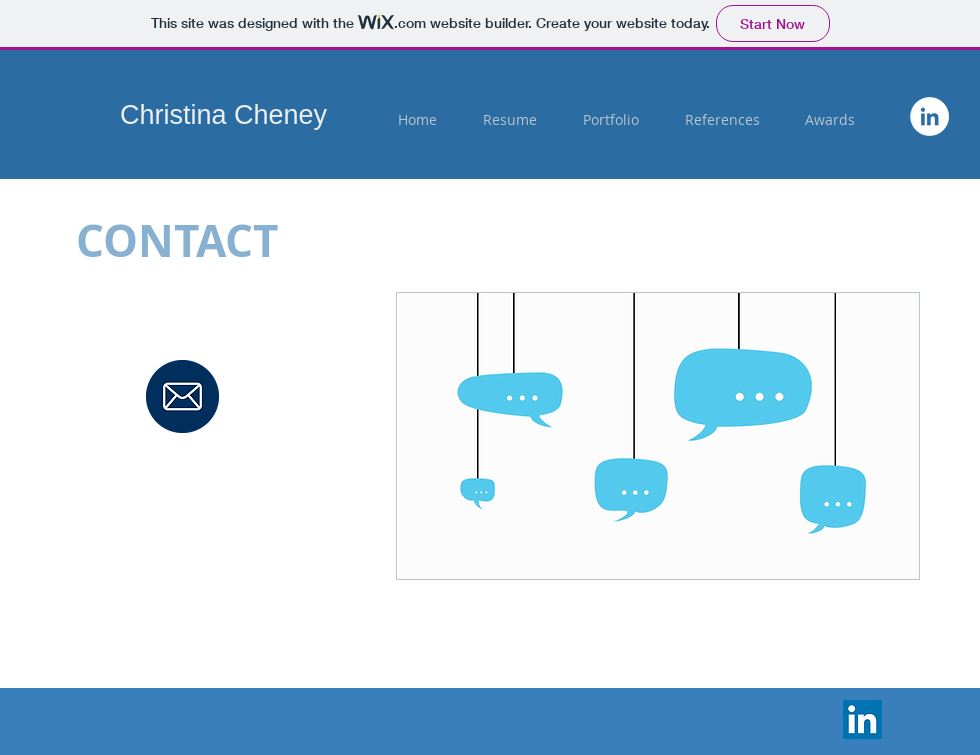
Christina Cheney (223, 115)
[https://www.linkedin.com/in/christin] (929, 116)
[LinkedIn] (862, 719)
